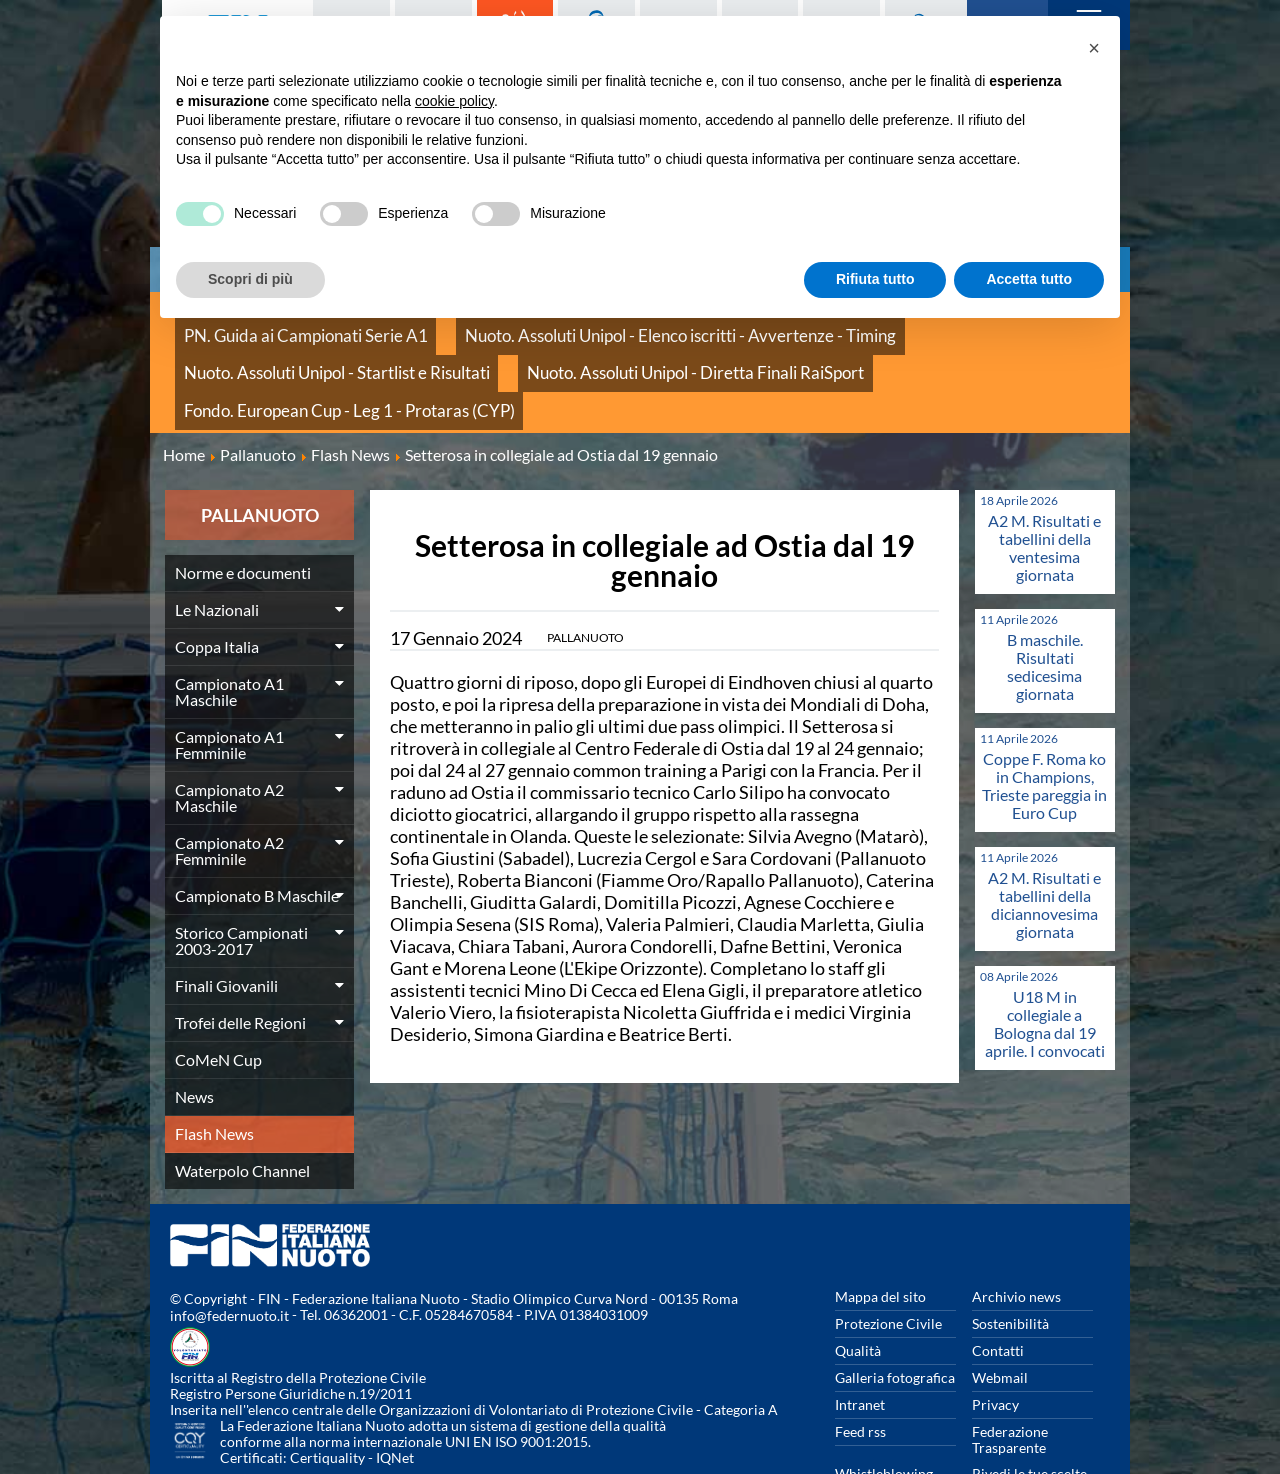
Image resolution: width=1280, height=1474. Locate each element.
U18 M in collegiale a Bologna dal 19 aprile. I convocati (1045, 954)
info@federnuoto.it (229, 1247)
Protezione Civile (888, 1254)
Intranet (860, 1335)
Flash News (214, 1064)
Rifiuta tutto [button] (875, 279)
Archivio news (1016, 1227)
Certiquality (327, 1389)
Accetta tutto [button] (1029, 279)
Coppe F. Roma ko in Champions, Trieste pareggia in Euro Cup (1044, 716)
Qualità (858, 1281)
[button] (1094, 48)
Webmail (1000, 1308)
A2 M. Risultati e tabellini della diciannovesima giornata (1044, 835)
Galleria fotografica (895, 1308)
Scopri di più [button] (250, 279)
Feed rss (860, 1362)
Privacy (995, 1335)
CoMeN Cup (218, 990)
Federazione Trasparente (1010, 1370)
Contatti (998, 1281)
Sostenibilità (1010, 1254)
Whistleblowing (884, 1404)
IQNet (395, 1389)
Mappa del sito (880, 1227)
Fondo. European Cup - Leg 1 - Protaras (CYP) (629, 349)
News (194, 1027)
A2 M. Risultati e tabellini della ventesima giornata (1044, 478)
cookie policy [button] (454, 101)
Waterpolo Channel (242, 1101)
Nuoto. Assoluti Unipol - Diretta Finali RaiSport (321, 349)
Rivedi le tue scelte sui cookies (1029, 1412)
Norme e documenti (243, 503)
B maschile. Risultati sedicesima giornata (1045, 597)
